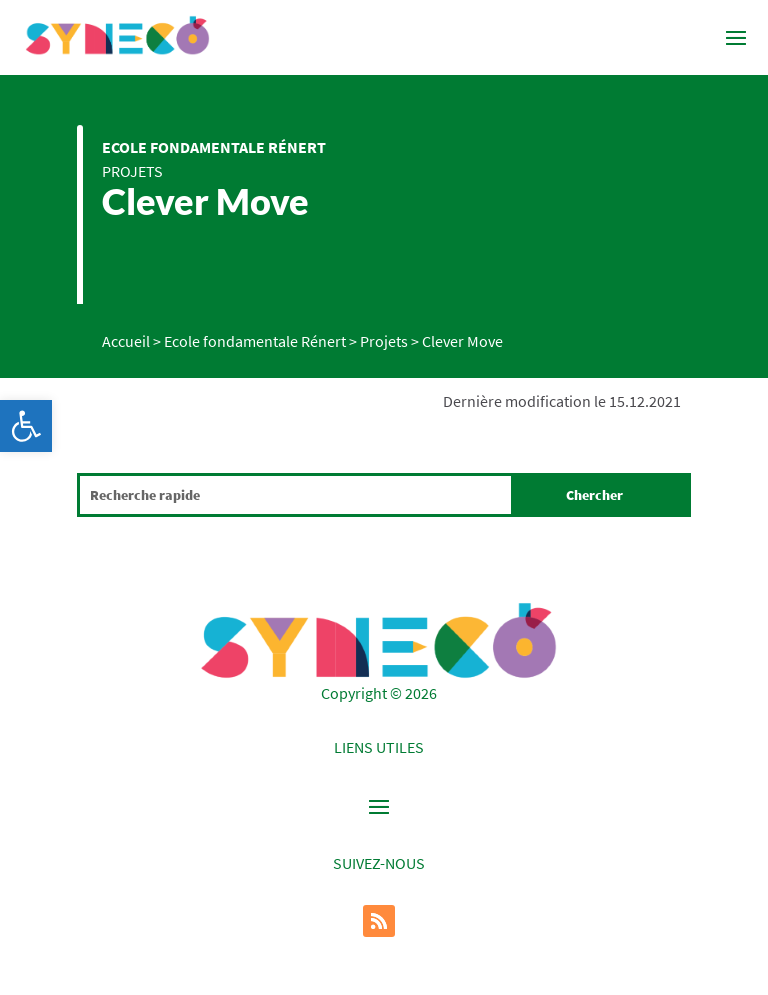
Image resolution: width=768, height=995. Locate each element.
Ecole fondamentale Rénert (214, 147)
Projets (132, 171)
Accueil (126, 341)
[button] (26, 426)
